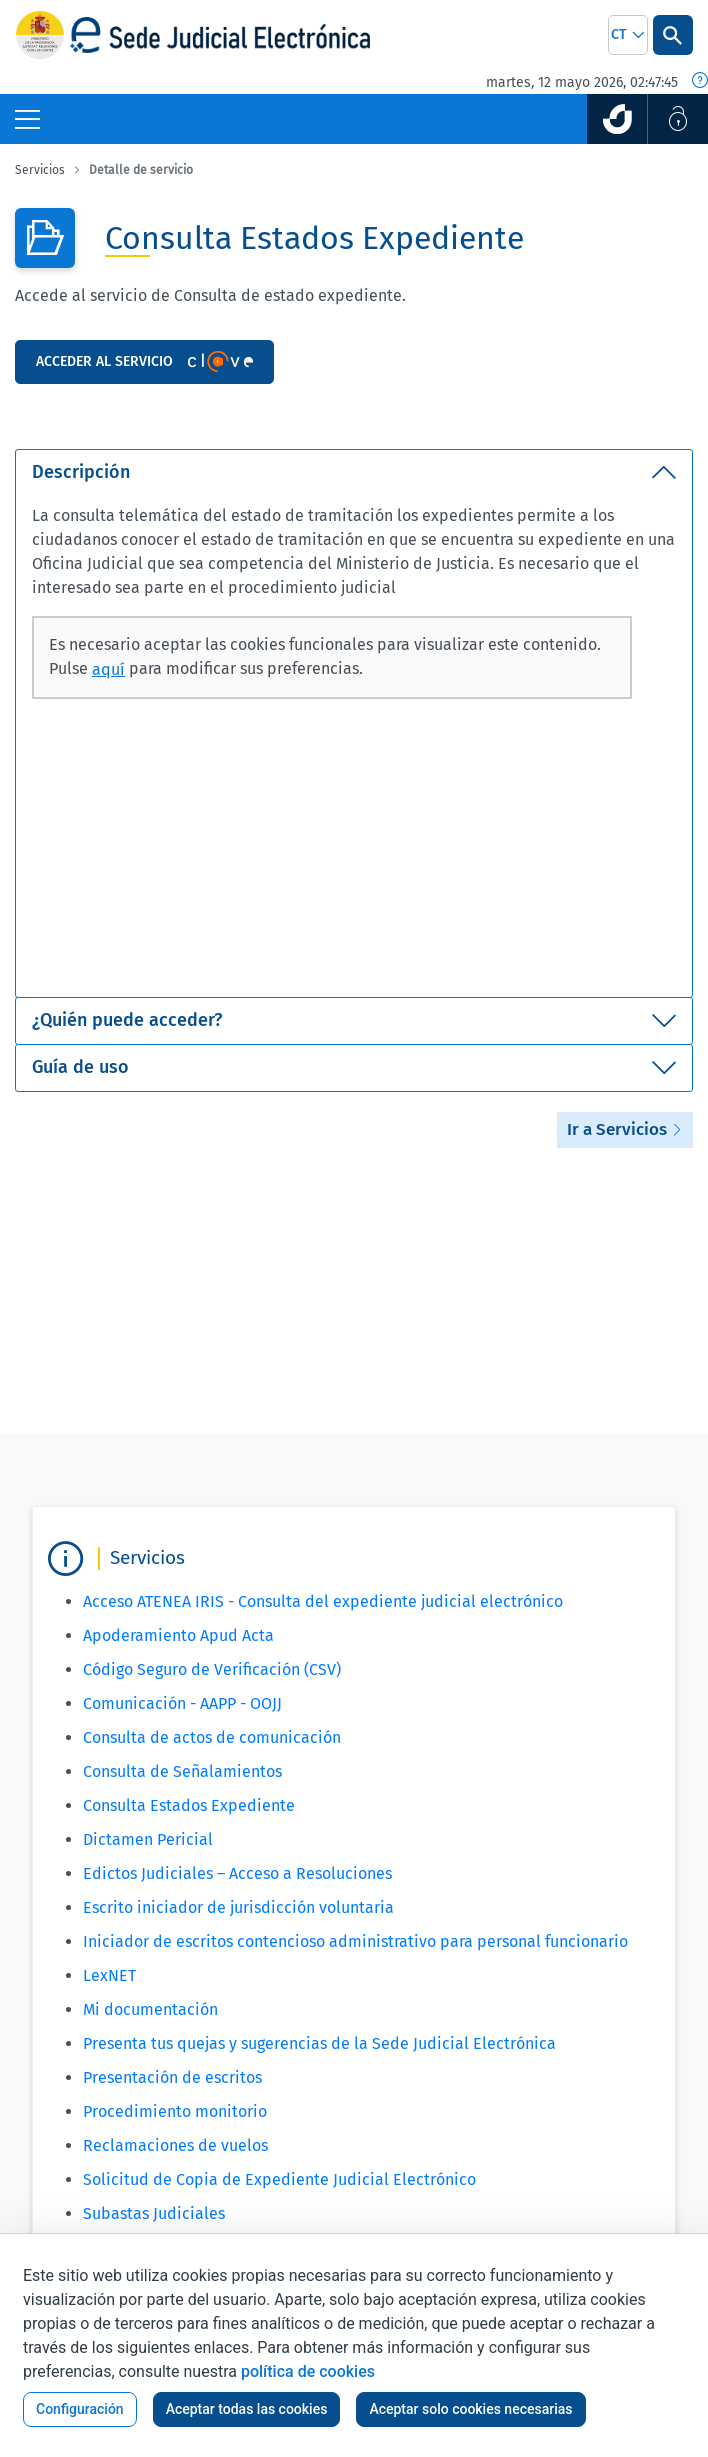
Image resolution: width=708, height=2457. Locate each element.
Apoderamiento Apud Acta (178, 1635)
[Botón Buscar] (673, 35)
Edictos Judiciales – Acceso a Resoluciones (237, 1873)
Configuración (80, 2409)
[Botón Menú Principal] (27, 119)
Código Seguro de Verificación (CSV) (212, 1669)
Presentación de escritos (172, 2077)
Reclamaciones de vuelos (175, 2145)
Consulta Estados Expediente (189, 1805)
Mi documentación (150, 2009)
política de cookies (308, 2371)
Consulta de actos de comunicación (212, 1737)
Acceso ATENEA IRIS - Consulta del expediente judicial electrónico (323, 1601)
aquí (108, 669)
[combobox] (628, 35)
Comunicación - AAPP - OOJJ (182, 1703)
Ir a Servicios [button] (625, 1129)
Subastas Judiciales (154, 2213)
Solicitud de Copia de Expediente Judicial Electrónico (279, 2179)
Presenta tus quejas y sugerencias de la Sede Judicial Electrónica (319, 2043)
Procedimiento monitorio (175, 2111)
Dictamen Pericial (148, 1839)
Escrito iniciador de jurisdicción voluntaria (238, 1907)
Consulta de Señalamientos (182, 1771)
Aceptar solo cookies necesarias (470, 2409)
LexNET (109, 1975)
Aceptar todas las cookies (247, 2409)
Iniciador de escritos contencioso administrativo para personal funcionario (355, 1941)
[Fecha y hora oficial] (700, 82)
